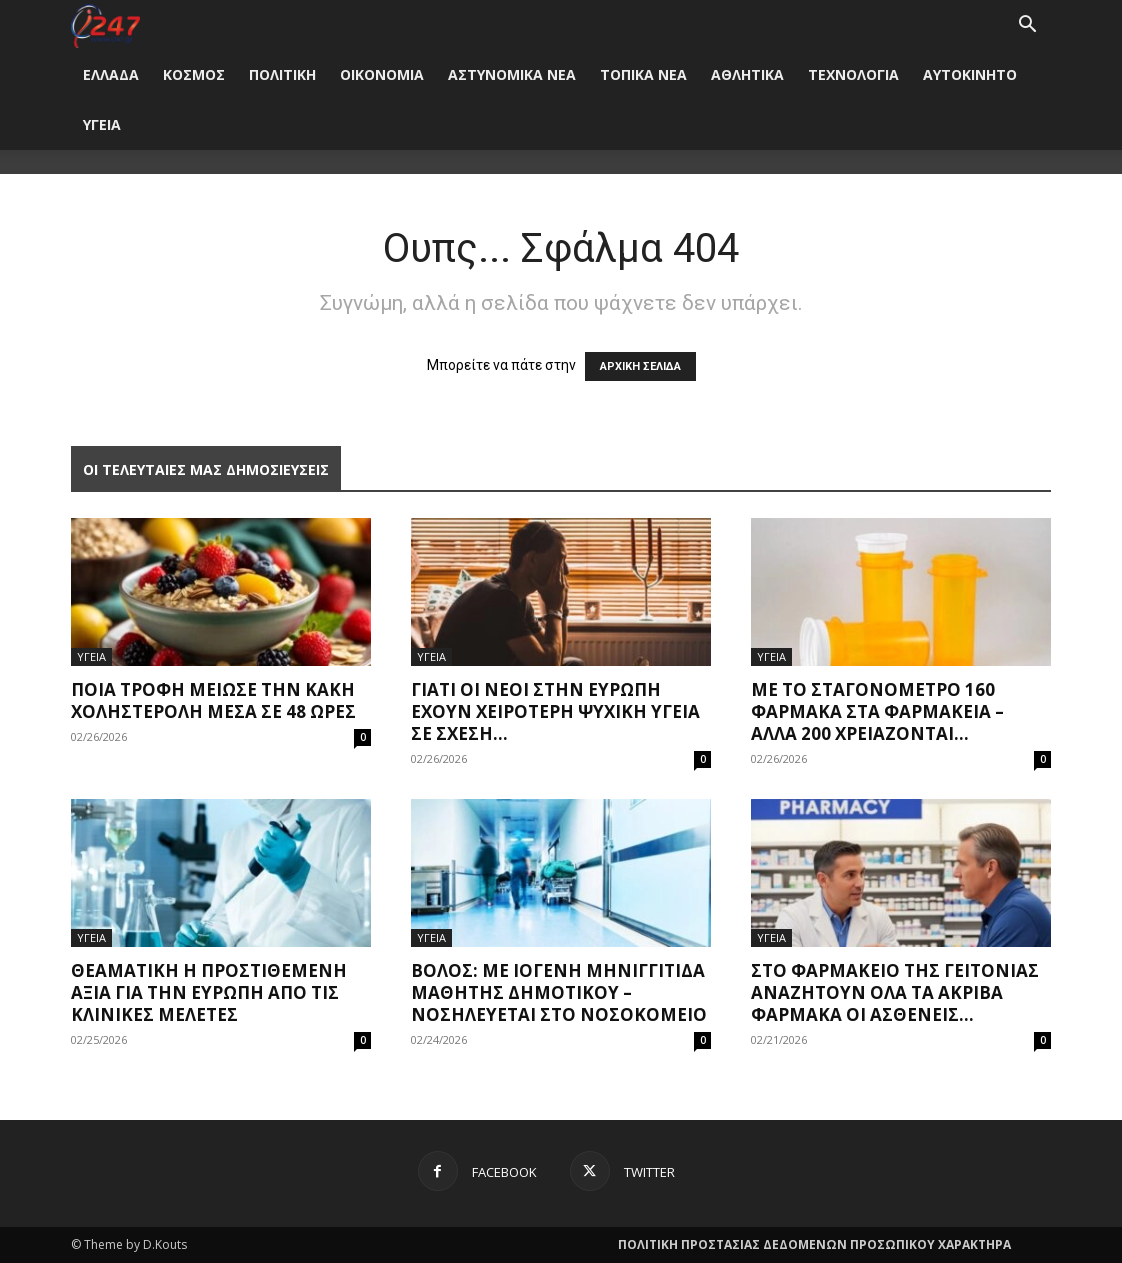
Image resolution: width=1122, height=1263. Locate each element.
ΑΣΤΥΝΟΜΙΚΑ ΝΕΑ (512, 74)
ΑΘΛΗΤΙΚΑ (747, 74)
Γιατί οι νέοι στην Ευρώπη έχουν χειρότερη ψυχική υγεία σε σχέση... (555, 711)
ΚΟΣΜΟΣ (194, 74)
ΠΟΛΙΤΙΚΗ (282, 74)
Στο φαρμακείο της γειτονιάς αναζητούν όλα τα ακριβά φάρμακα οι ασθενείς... (895, 992)
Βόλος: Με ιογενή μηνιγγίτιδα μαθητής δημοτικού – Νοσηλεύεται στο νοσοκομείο (559, 992)
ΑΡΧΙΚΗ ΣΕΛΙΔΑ (640, 366)
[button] (1027, 26)
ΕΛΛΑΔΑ (111, 74)
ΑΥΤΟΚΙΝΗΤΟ (970, 74)
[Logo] (105, 24)
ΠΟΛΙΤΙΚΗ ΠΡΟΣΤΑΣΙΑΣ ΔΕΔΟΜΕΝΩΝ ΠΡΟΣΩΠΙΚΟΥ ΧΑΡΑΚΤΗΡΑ (814, 1244)
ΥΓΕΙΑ (102, 124)
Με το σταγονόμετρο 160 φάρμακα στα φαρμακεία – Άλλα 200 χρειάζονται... (877, 711)
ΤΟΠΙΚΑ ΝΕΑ (643, 74)
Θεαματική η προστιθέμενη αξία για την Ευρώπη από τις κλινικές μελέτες (209, 992)
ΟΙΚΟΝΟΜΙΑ (382, 74)
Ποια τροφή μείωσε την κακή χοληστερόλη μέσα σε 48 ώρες (213, 700)
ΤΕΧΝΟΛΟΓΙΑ (853, 74)
